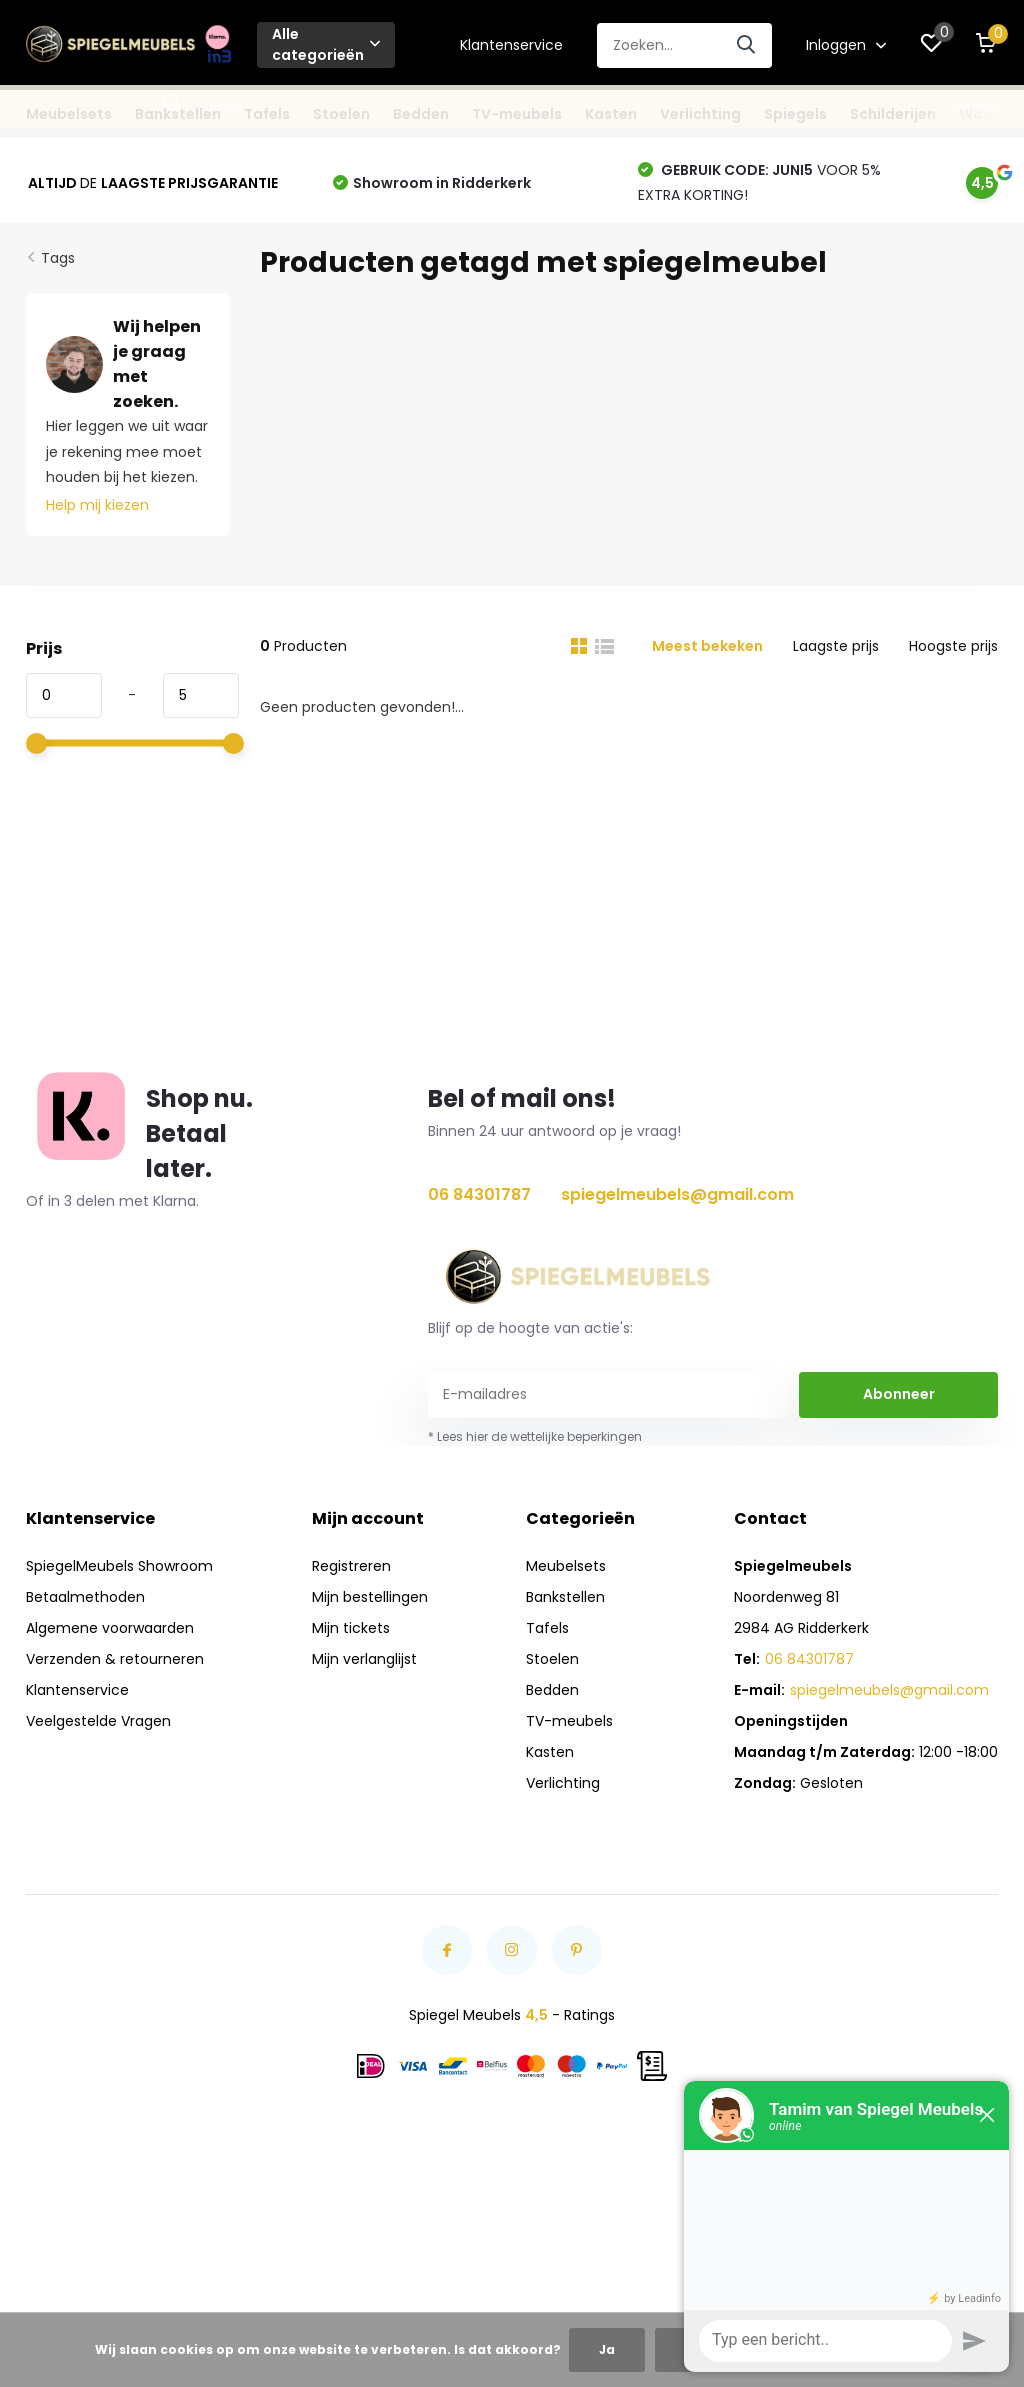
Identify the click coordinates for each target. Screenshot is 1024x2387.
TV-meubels (517, 114)
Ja (607, 2349)
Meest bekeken (707, 646)
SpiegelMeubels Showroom (119, 1566)
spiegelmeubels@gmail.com (677, 1194)
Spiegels (795, 114)
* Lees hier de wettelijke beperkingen (535, 1436)
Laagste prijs (836, 646)
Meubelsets (69, 114)
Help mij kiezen (97, 505)
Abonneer (899, 1394)
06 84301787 (479, 1194)
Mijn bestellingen (370, 1597)
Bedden (421, 114)
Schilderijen (893, 114)
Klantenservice (511, 45)
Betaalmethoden (85, 1597)
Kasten (611, 114)
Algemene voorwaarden (110, 1628)
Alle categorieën (326, 44)
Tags (58, 258)
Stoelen (341, 114)
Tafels (267, 114)
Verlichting (700, 114)
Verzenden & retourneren (115, 1659)
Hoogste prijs (953, 646)
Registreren (351, 1566)
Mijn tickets (351, 1628)
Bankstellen (178, 114)
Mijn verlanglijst (364, 1659)
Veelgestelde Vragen (98, 1721)
